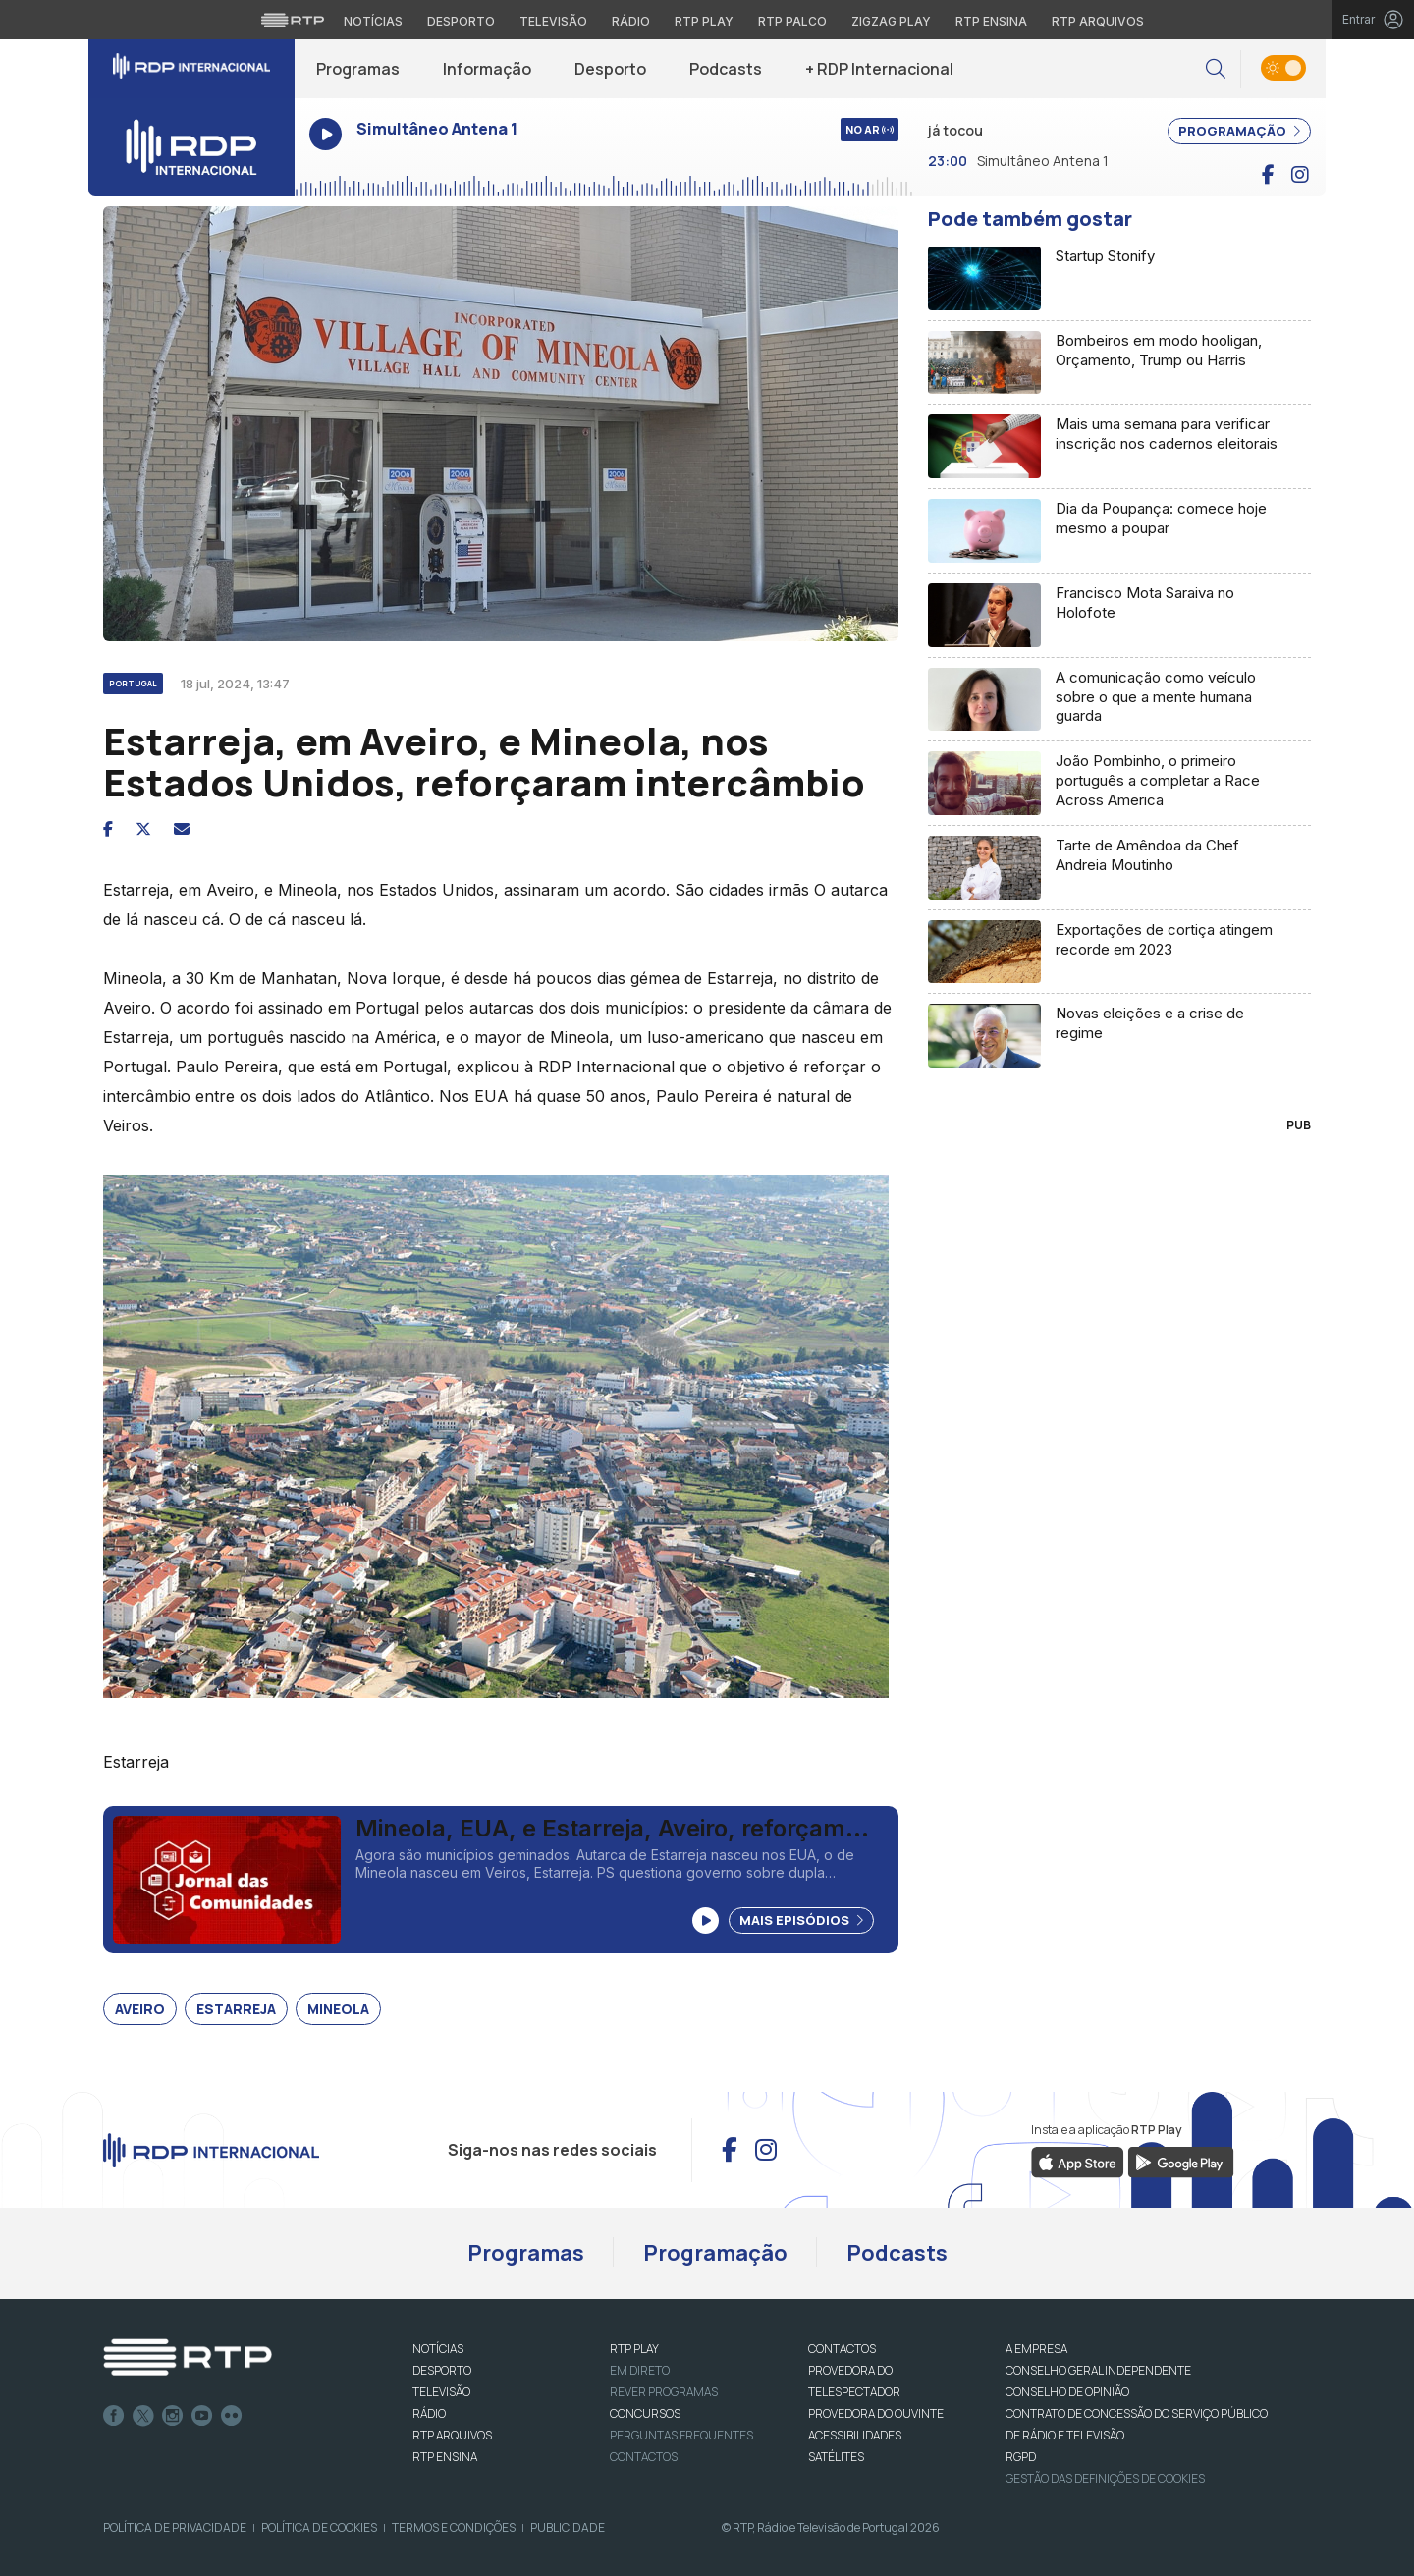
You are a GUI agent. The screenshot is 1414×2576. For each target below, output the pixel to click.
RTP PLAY (634, 2348)
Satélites (836, 2456)
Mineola (338, 2009)
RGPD (1021, 2456)
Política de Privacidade (174, 2527)
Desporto (610, 69)
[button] (1215, 69)
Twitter (143, 2416)
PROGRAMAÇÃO (1239, 130)
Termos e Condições (454, 2527)
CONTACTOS (842, 2348)
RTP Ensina (444, 2456)
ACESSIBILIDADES (854, 2435)
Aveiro (140, 2009)
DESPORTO (441, 2370)
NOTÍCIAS (437, 2348)
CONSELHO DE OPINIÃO (1067, 2392)
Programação (715, 2253)
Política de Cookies (319, 2527)
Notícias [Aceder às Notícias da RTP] (373, 21)
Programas (358, 69)
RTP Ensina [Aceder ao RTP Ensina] (991, 21)
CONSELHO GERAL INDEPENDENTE (1098, 2370)
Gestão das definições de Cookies (1105, 2478)
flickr (232, 2416)
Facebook (114, 2416)
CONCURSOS (645, 2413)
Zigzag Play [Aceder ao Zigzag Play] (891, 21)
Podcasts (725, 69)
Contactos (644, 2456)
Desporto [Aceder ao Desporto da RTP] (461, 21)
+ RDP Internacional (879, 69)
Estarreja (236, 2009)
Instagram (173, 2416)
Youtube (202, 2416)
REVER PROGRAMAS (664, 2392)
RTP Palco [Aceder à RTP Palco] (792, 21)
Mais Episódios (801, 1920)
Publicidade (567, 2527)
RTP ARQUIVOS (452, 2435)
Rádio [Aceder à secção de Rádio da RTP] (631, 21)
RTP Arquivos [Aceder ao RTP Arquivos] (1098, 21)
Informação (487, 69)
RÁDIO (429, 2413)
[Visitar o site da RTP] (292, 19)
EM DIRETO (640, 2370)
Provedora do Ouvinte (876, 2413)
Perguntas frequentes (681, 2435)
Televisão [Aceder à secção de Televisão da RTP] (553, 21)
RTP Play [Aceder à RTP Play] (704, 21)
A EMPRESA (1036, 2348)
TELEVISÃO (441, 2392)
